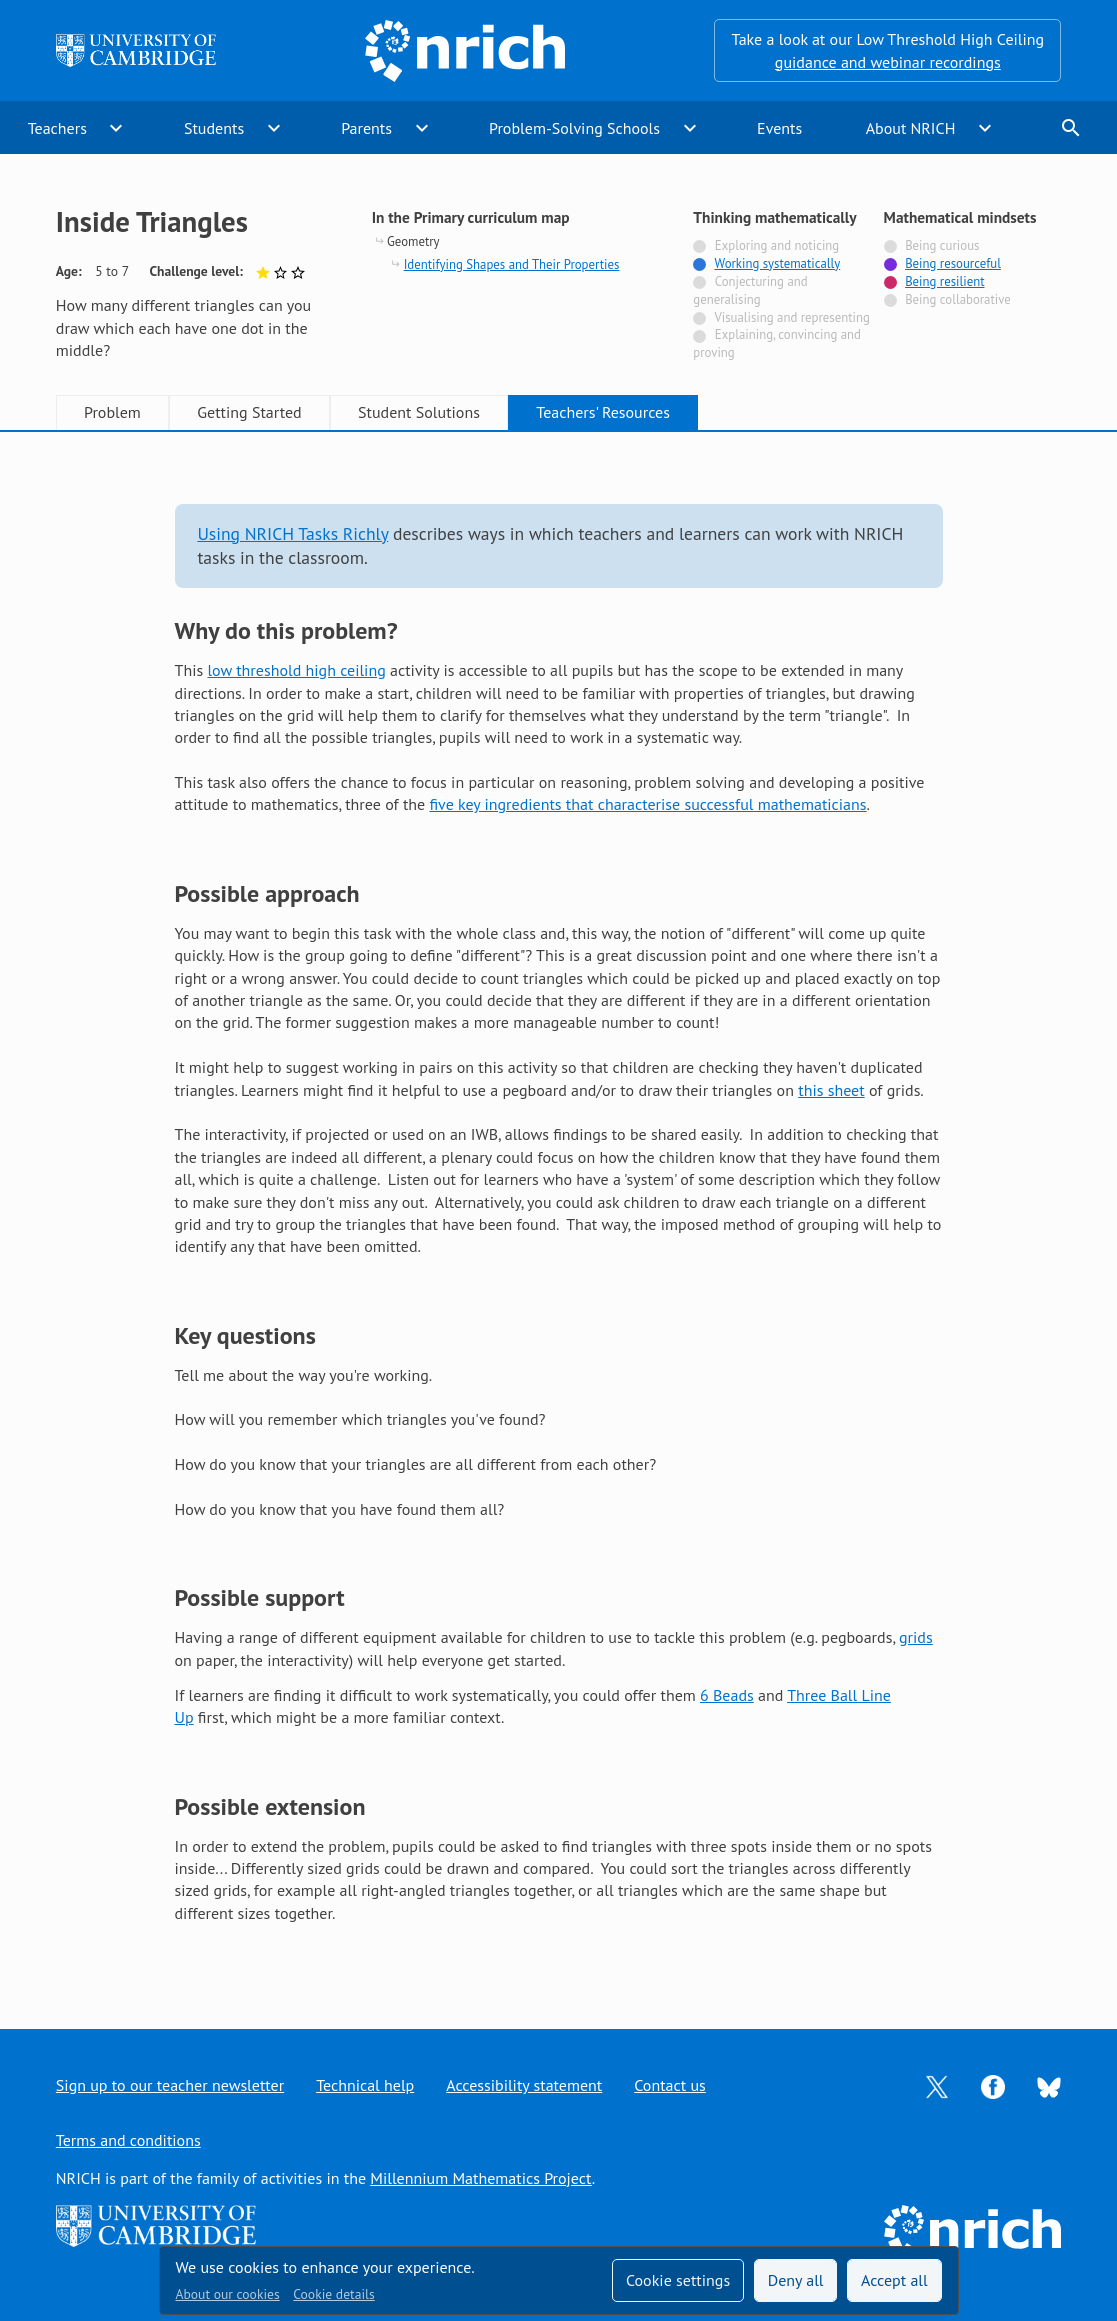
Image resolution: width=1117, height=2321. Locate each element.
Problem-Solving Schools (574, 128)
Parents (366, 128)
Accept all (894, 2280)
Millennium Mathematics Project (480, 2178)
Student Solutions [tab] (419, 412)
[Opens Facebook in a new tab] (993, 2085)
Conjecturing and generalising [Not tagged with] (750, 290)
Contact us (670, 2085)
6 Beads (727, 1695)
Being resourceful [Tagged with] (953, 263)
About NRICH (911, 128)
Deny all (796, 2280)
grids (916, 1637)
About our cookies (228, 2294)
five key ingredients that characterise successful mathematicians (647, 804)
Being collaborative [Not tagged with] (958, 299)
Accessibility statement (524, 2085)
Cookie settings (678, 2280)
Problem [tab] (112, 412)
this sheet (831, 1090)
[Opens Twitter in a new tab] (937, 2085)
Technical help (365, 2085)
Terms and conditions (128, 2140)
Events (779, 128)
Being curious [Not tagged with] (942, 245)
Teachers (57, 128)
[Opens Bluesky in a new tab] (1049, 2086)
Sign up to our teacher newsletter (170, 2085)
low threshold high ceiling (296, 670)
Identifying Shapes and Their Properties (512, 264)
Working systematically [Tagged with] (778, 263)
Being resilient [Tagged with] (944, 281)
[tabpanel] (559, 1212)
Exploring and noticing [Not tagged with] (777, 245)
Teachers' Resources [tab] (603, 412)
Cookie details (333, 2294)
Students (214, 128)
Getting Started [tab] (249, 412)
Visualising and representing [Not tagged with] (791, 317)
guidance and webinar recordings (888, 62)
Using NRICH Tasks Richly (292, 533)
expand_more (116, 128)
